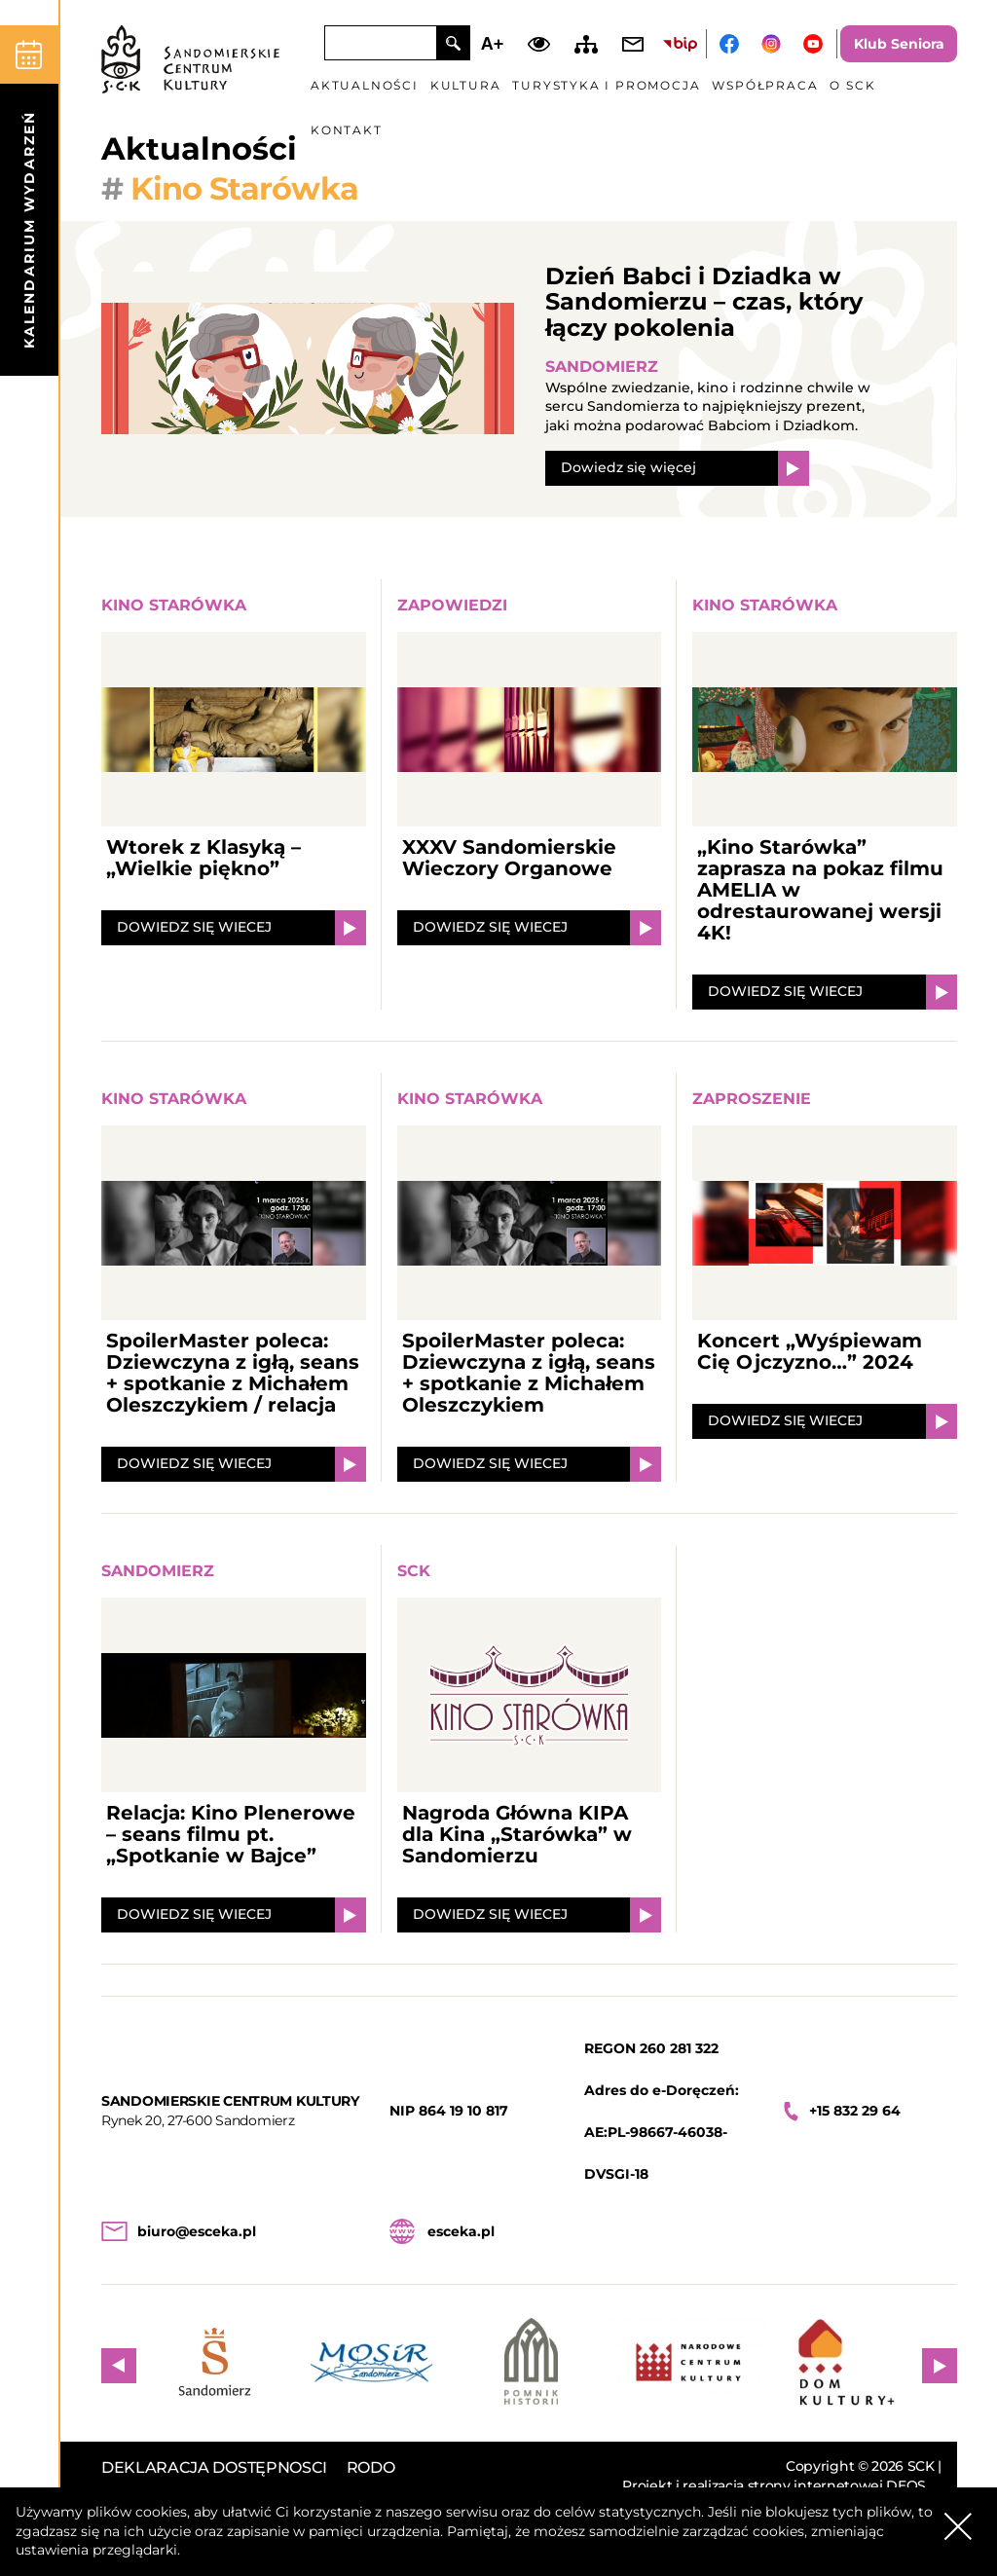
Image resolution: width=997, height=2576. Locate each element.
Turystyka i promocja (606, 85)
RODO (371, 2467)
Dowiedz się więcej (628, 467)
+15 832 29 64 (855, 2110)
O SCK (852, 85)
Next (939, 2365)
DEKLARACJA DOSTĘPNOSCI (214, 2467)
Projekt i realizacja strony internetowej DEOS (774, 2486)
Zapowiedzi (452, 605)
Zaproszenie (751, 1098)
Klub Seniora (899, 44)
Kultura (465, 85)
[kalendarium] (29, 200)
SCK (413, 1571)
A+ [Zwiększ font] (492, 44)
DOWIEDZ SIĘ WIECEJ (194, 927)
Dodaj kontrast (539, 43)
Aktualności (365, 85)
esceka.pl (461, 2231)
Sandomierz (601, 366)
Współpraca (765, 85)
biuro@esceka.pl (196, 2231)
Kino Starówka (173, 605)
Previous (118, 2365)
